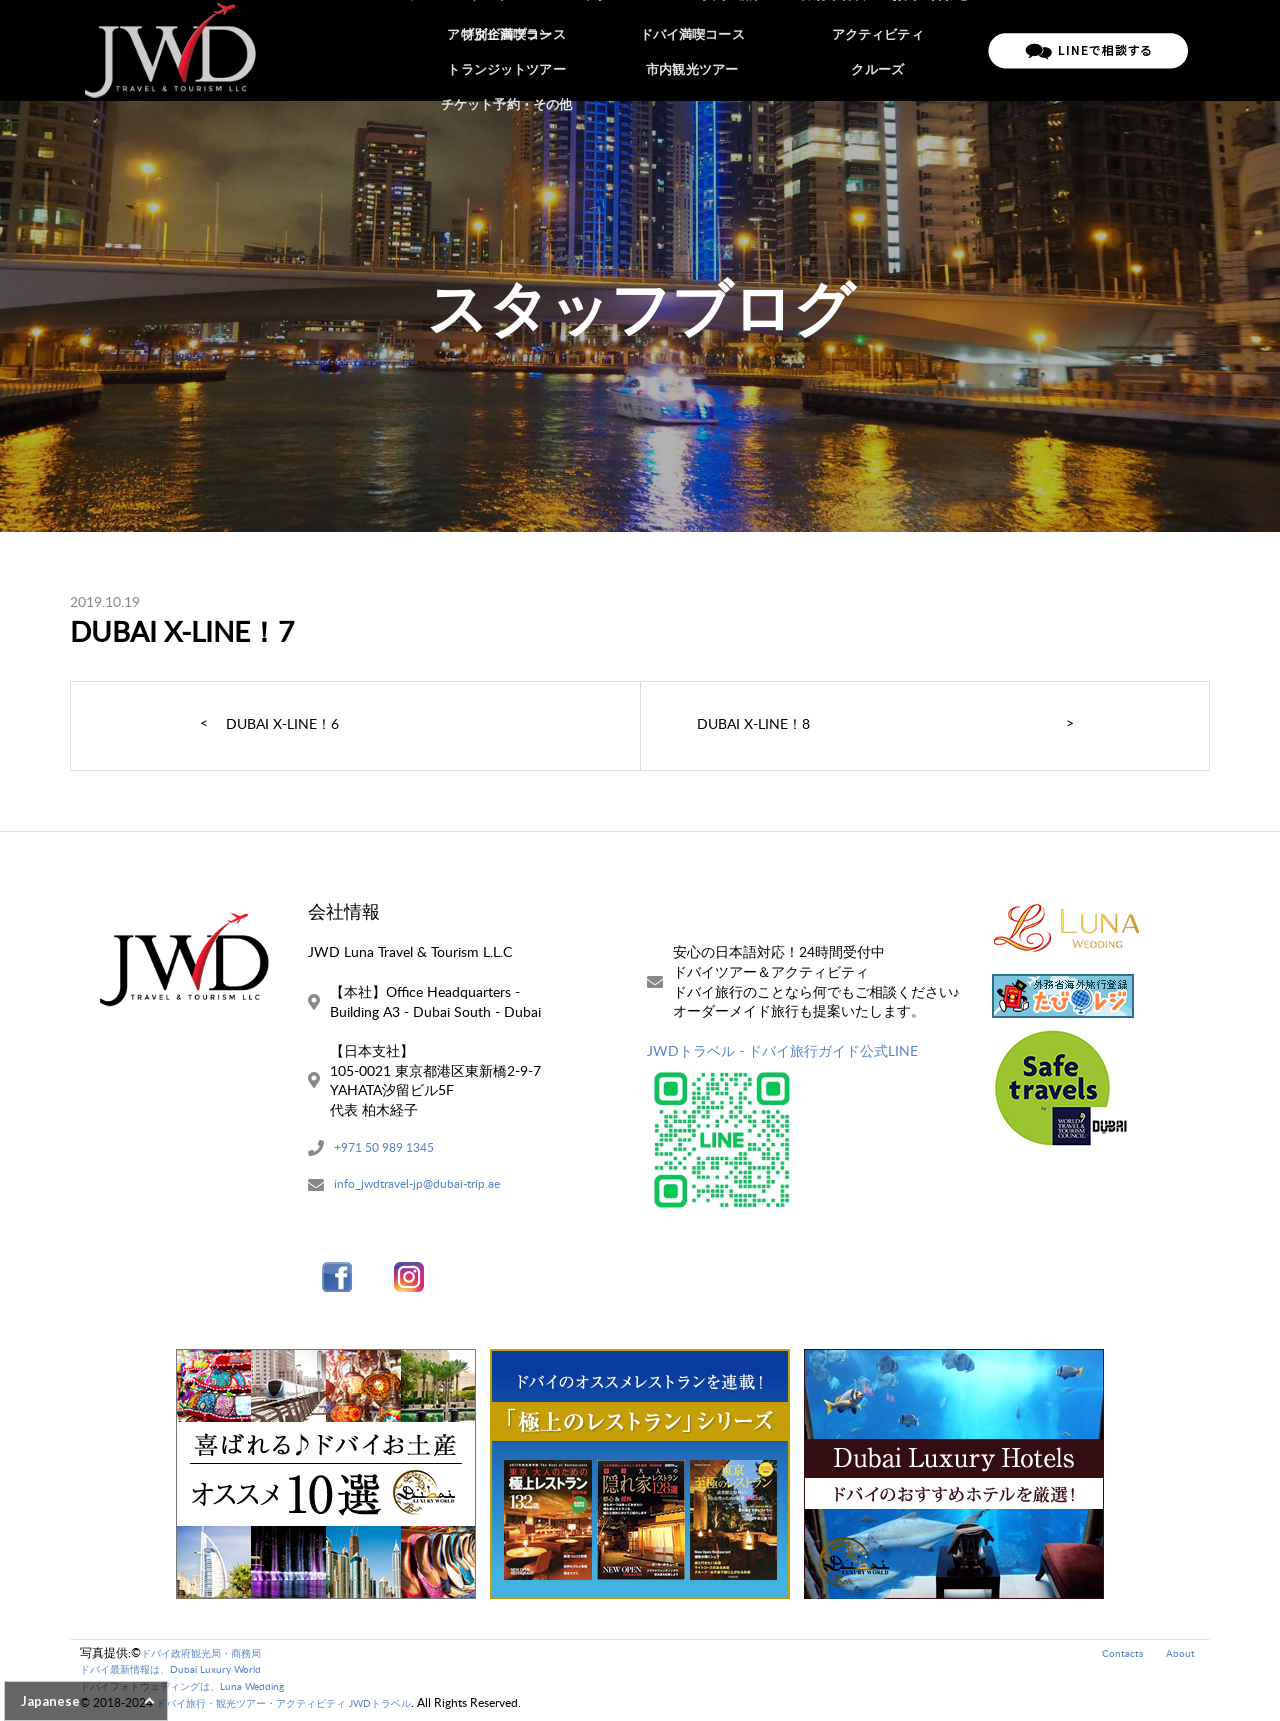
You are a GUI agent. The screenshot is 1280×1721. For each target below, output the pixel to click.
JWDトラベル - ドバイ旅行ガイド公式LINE (782, 1050)
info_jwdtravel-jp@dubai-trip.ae (429, 1188)
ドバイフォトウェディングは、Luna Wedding (202, 1689)
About (1178, 1655)
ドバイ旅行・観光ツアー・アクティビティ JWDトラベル (308, 1706)
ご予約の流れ (736, 50)
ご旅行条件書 (834, 50)
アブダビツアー (631, 50)
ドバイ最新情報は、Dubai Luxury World (187, 1672)
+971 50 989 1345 (392, 1149)
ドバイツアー (527, 50)
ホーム (448, 50)
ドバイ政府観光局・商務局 (213, 1655)
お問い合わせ (932, 50)
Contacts (1115, 1655)
